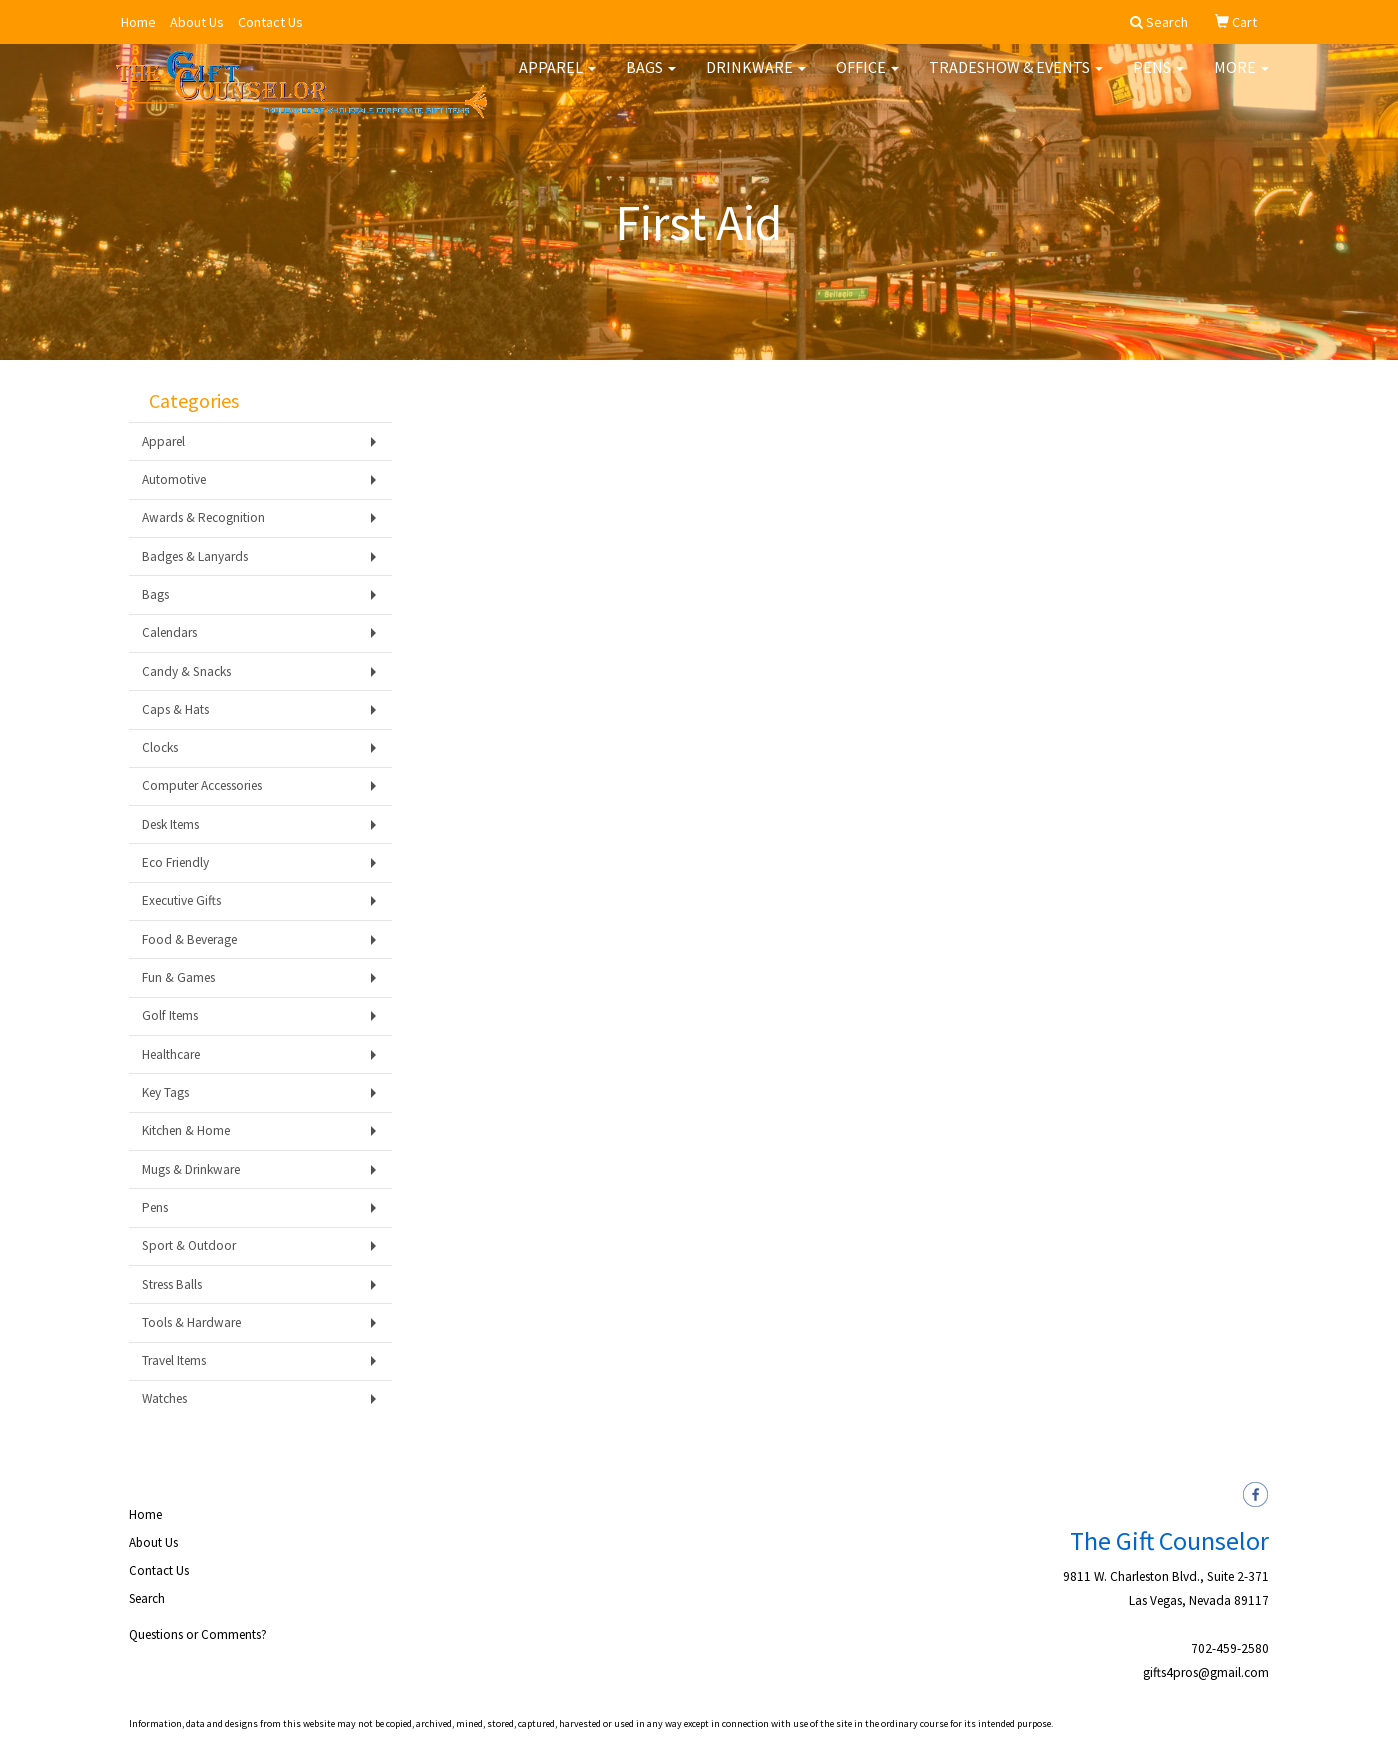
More (1241, 80)
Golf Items (170, 1015)
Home (138, 22)
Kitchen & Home (186, 1130)
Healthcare (171, 1054)
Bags (651, 80)
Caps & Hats (175, 709)
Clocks (160, 747)
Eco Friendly (175, 862)
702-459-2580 (1230, 1648)
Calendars (169, 632)
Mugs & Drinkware (191, 1169)
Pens (1158, 80)
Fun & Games (178, 977)
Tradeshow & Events (1016, 80)
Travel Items (174, 1360)
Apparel (557, 80)
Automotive (174, 479)
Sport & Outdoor (189, 1245)
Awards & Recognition (203, 517)
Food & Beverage (189, 939)
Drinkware (756, 80)
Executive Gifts (181, 900)
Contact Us (270, 22)
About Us (197, 22)
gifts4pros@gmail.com (1206, 1672)
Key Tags (165, 1092)
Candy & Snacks (186, 671)
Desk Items (170, 824)
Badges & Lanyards (195, 556)
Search (147, 1598)
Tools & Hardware (191, 1322)
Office (867, 80)
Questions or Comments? (198, 1634)
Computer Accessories (202, 785)
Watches (164, 1398)
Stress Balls (172, 1284)
